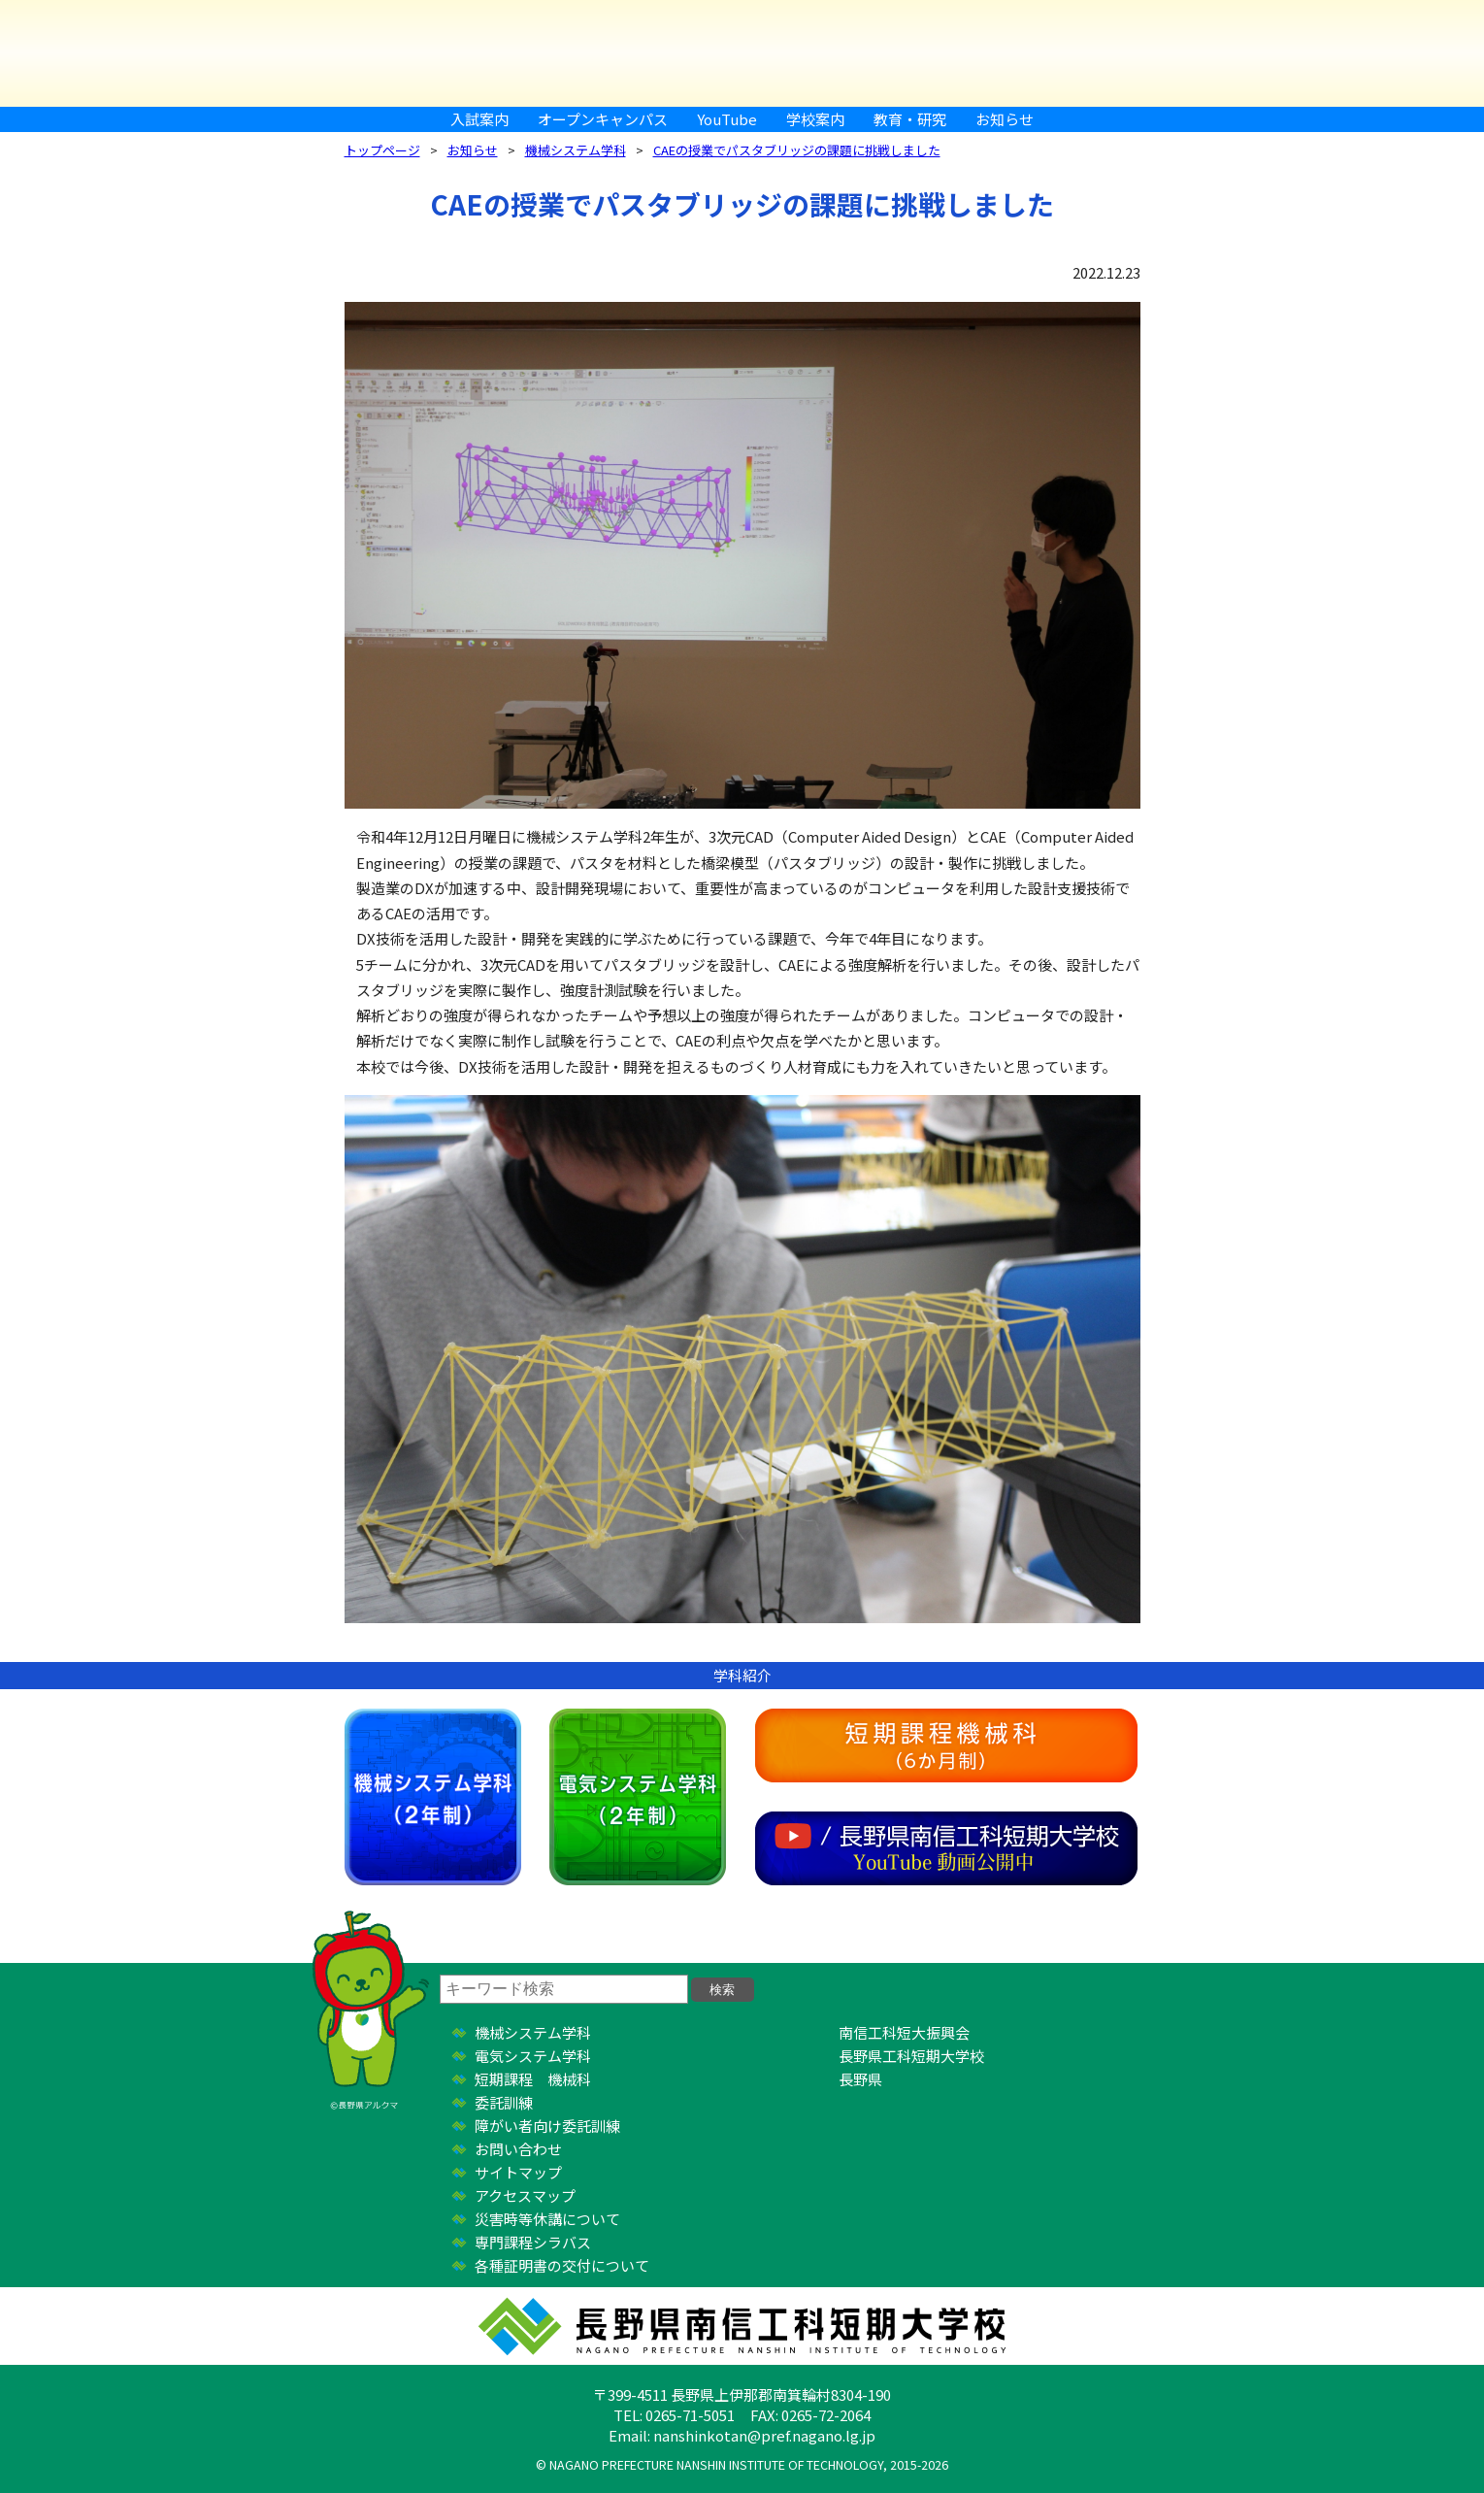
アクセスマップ (525, 2195)
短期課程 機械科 (533, 2079)
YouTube (727, 119)
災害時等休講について (547, 2219)
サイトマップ (518, 2172)
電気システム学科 (637, 1797)
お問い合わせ (518, 2149)
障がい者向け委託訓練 (547, 2125)
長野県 (860, 2079)
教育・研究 (910, 119)
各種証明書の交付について (562, 2265)
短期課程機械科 (946, 1745)
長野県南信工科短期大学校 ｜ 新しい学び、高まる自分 (742, 53)
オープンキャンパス (603, 119)
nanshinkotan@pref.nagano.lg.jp (764, 2435)
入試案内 (479, 119)
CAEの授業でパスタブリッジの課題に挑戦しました (796, 150)
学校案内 (815, 119)
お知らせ (1004, 119)
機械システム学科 (575, 150)
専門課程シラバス (533, 2242)
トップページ (382, 150)
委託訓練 (504, 2102)
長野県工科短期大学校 (911, 2055)
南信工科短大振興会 (904, 2032)
